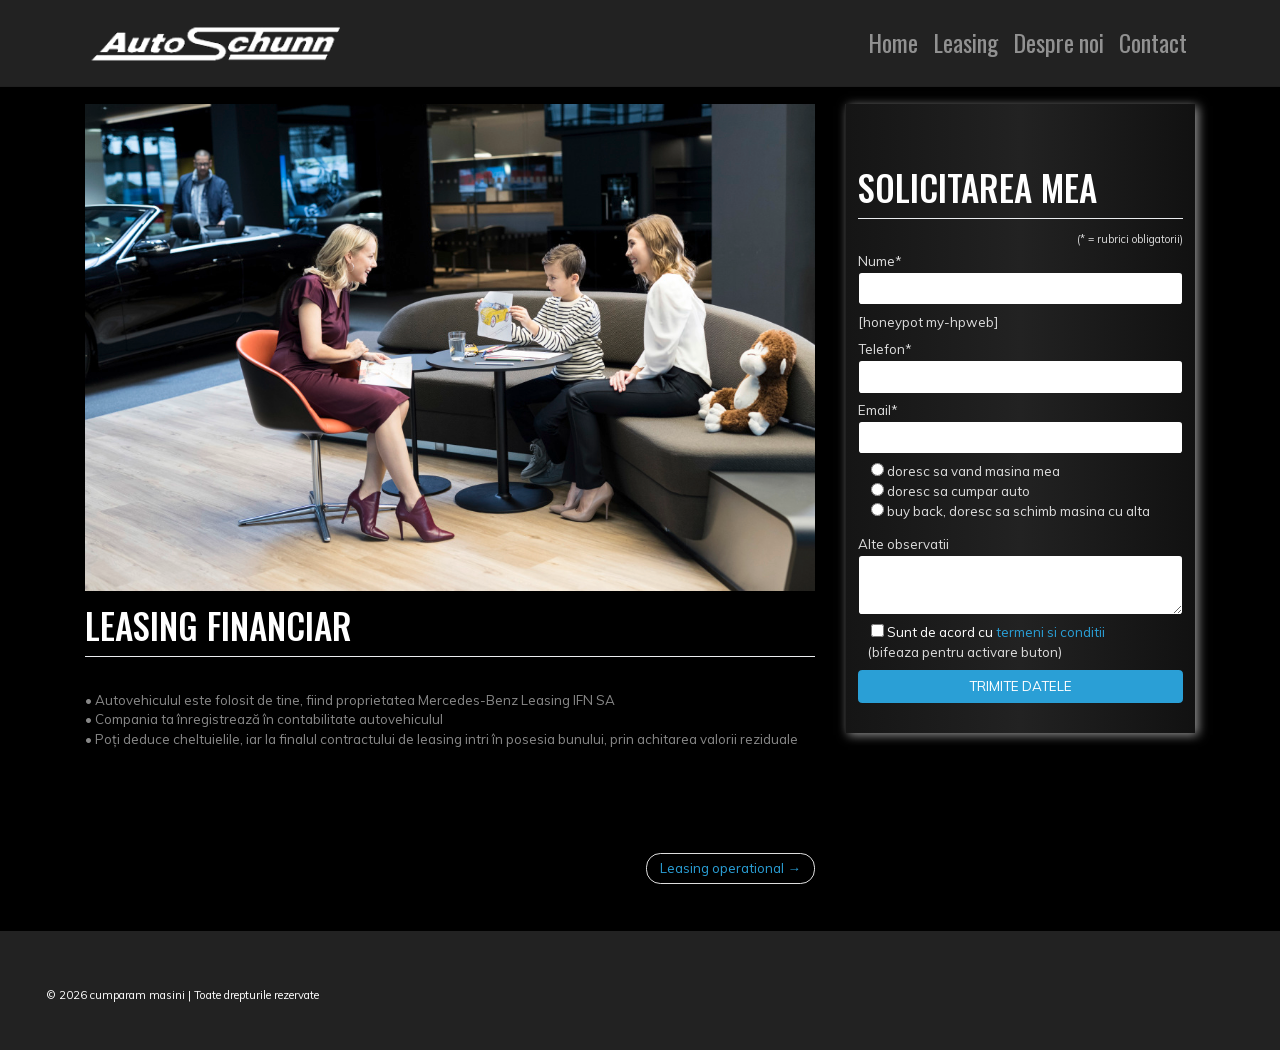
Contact (1153, 42)
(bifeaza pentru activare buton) (981, 642)
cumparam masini (137, 995)
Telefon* (1020, 367)
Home (893, 42)
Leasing (965, 42)
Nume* (1020, 279)
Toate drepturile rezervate (256, 995)
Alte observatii (1020, 575)
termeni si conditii (996, 632)
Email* (1020, 428)
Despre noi (1058, 42)
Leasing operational (722, 868)
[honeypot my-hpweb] (928, 322)
